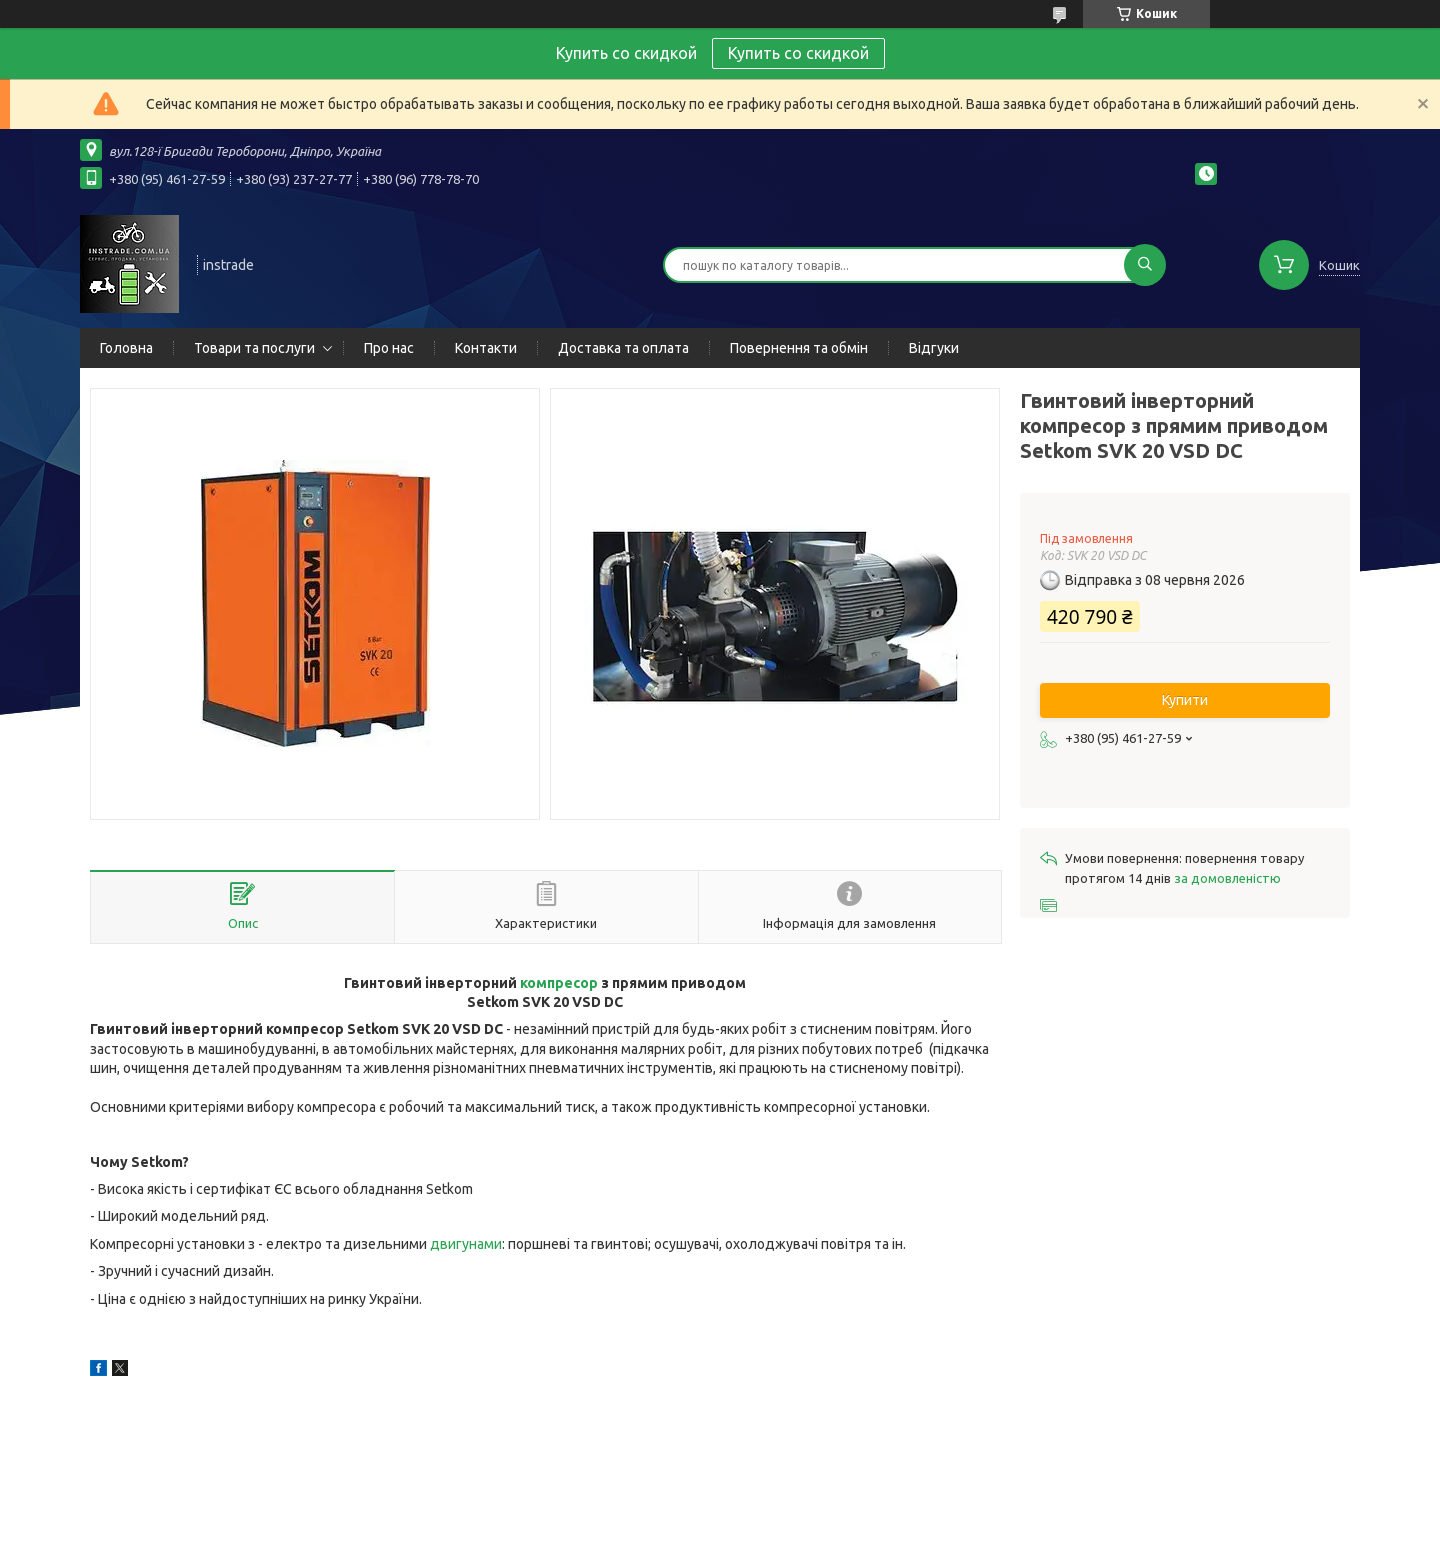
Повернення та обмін (799, 348)
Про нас (389, 348)
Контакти (486, 348)
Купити (1185, 700)
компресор (559, 983)
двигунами (466, 1244)
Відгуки (934, 348)
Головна (126, 348)
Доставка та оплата (623, 348)
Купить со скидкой (798, 53)
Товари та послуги (254, 348)
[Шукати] (1145, 265)
